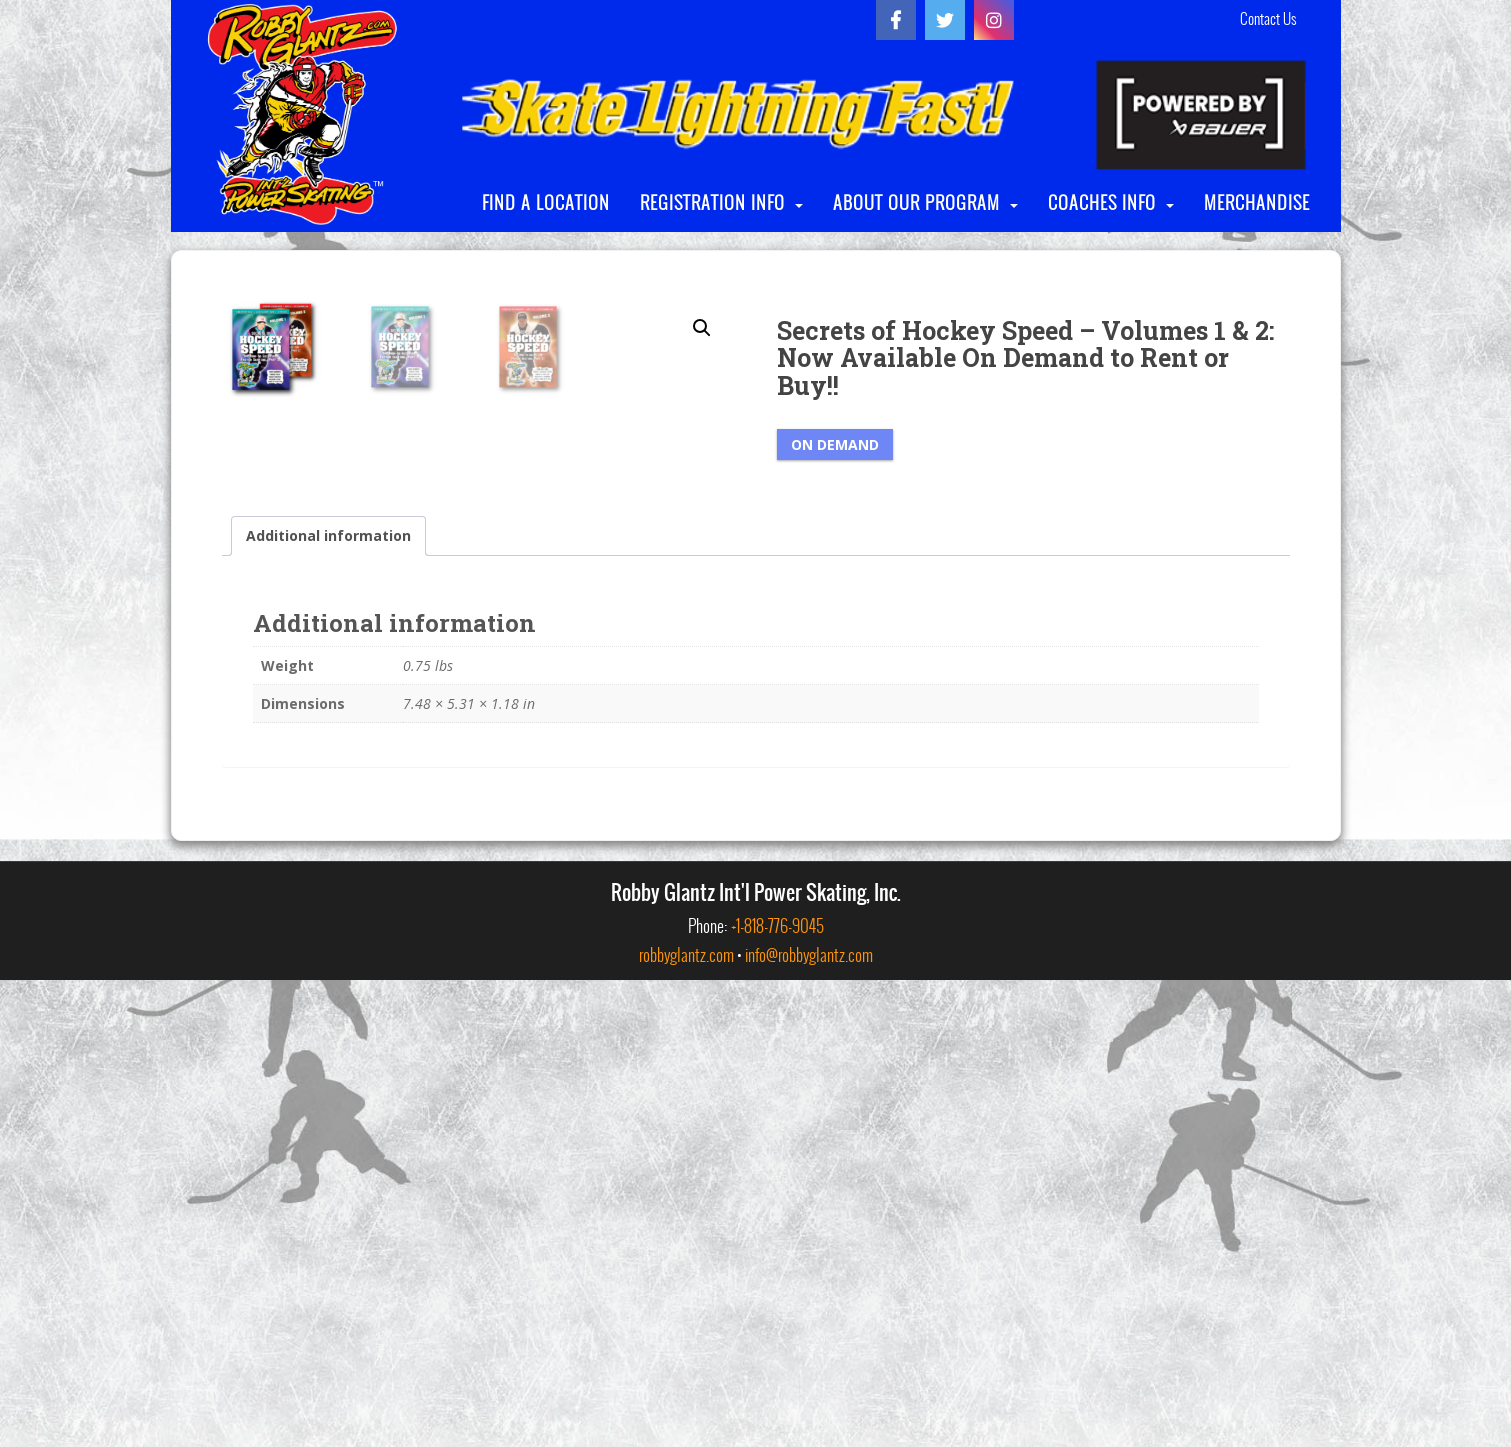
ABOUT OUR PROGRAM (916, 202)
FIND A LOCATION (546, 202)
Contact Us (1268, 19)
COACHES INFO (1102, 202)
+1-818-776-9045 (777, 1392)
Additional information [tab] (328, 1002)
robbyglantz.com (686, 1421)
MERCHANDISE (1257, 202)
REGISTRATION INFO (712, 202)
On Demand (835, 444)
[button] (702, 328)
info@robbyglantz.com (809, 1421)
